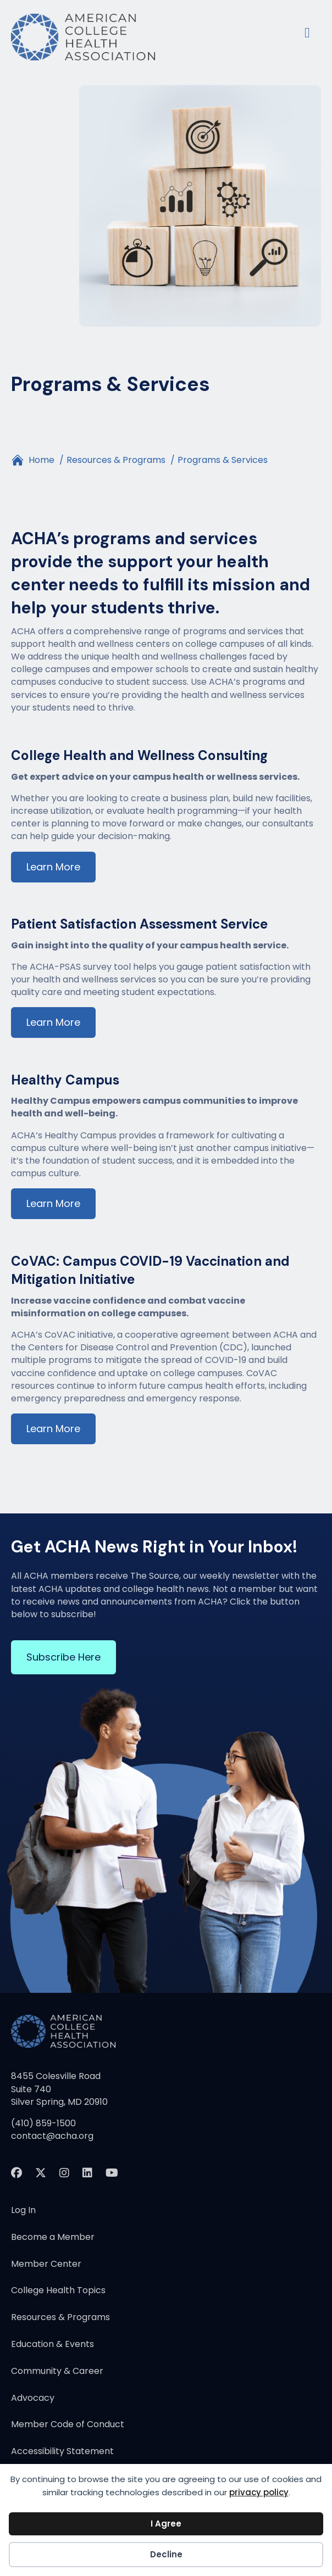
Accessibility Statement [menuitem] (62, 2452)
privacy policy (259, 2492)
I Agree (166, 2523)
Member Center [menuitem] (46, 2265)
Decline (166, 2554)
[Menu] (307, 31)
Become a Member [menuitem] (53, 2238)
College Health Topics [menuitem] (58, 2291)
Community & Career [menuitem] (57, 2372)
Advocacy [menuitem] (32, 2399)
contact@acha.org (52, 2136)
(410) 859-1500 (43, 2123)
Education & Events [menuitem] (52, 2345)
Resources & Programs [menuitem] (60, 2318)
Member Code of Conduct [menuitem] (67, 2425)
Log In (23, 2211)
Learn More (53, 867)
